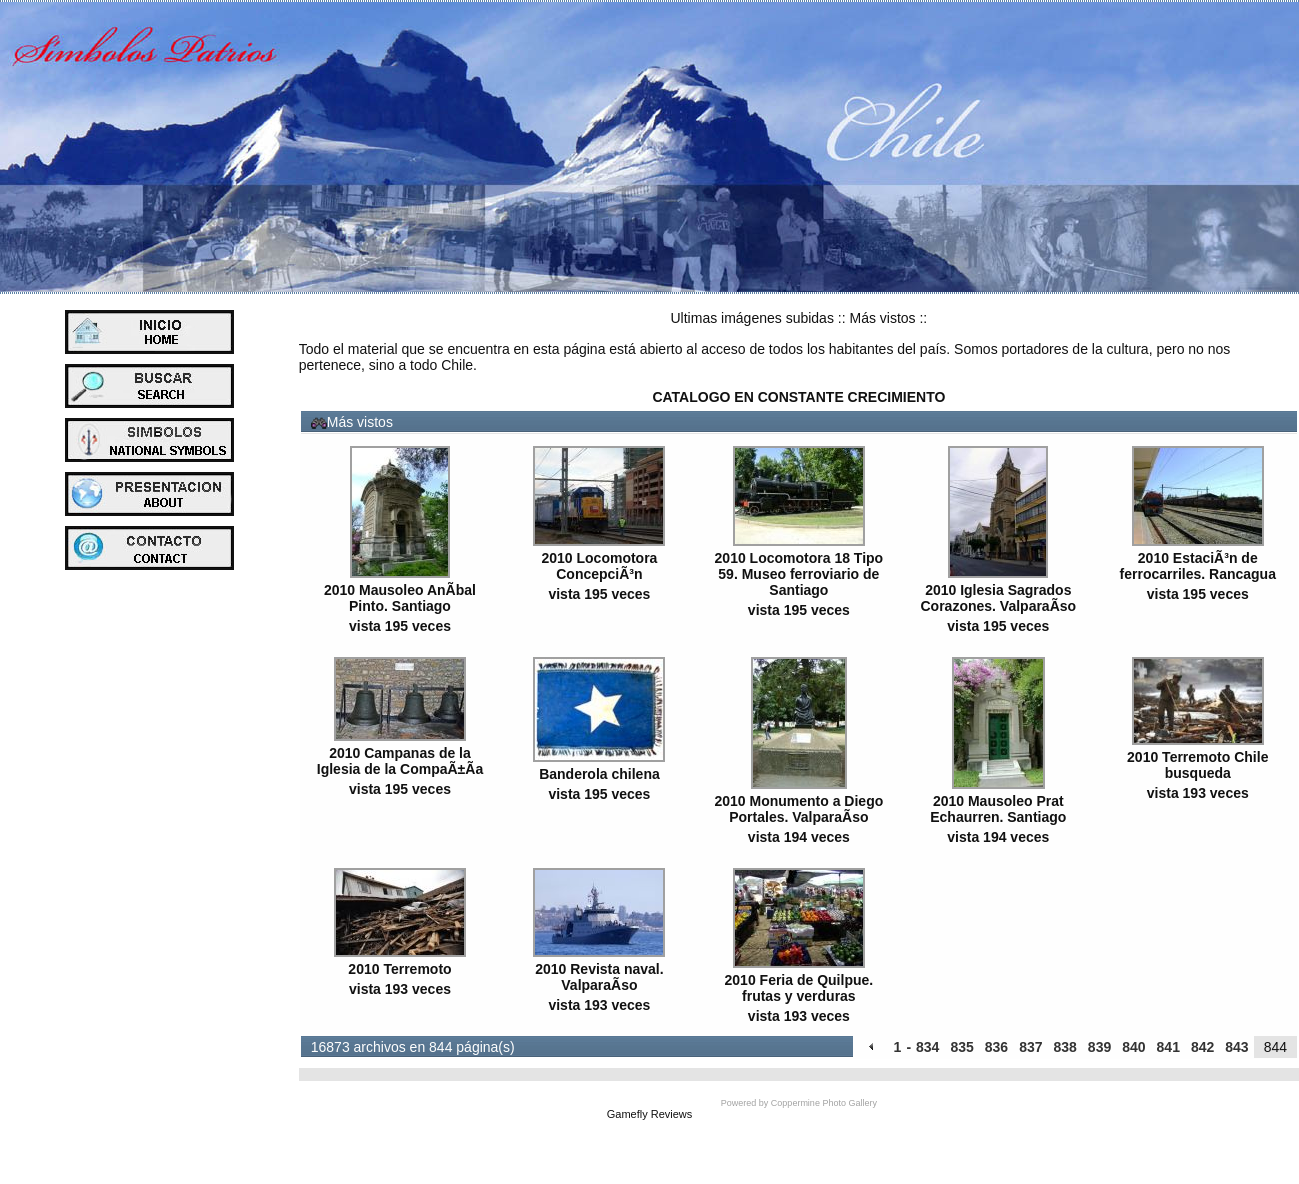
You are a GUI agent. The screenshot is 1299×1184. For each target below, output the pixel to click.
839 (1099, 1047)
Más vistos (882, 318)
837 (1030, 1047)
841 (1168, 1047)
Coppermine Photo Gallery (824, 1103)
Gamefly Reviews (650, 1114)
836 (996, 1047)
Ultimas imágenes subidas (752, 318)
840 (1133, 1047)
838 (1064, 1047)
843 (1236, 1047)
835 (961, 1047)
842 (1202, 1047)
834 (927, 1047)
